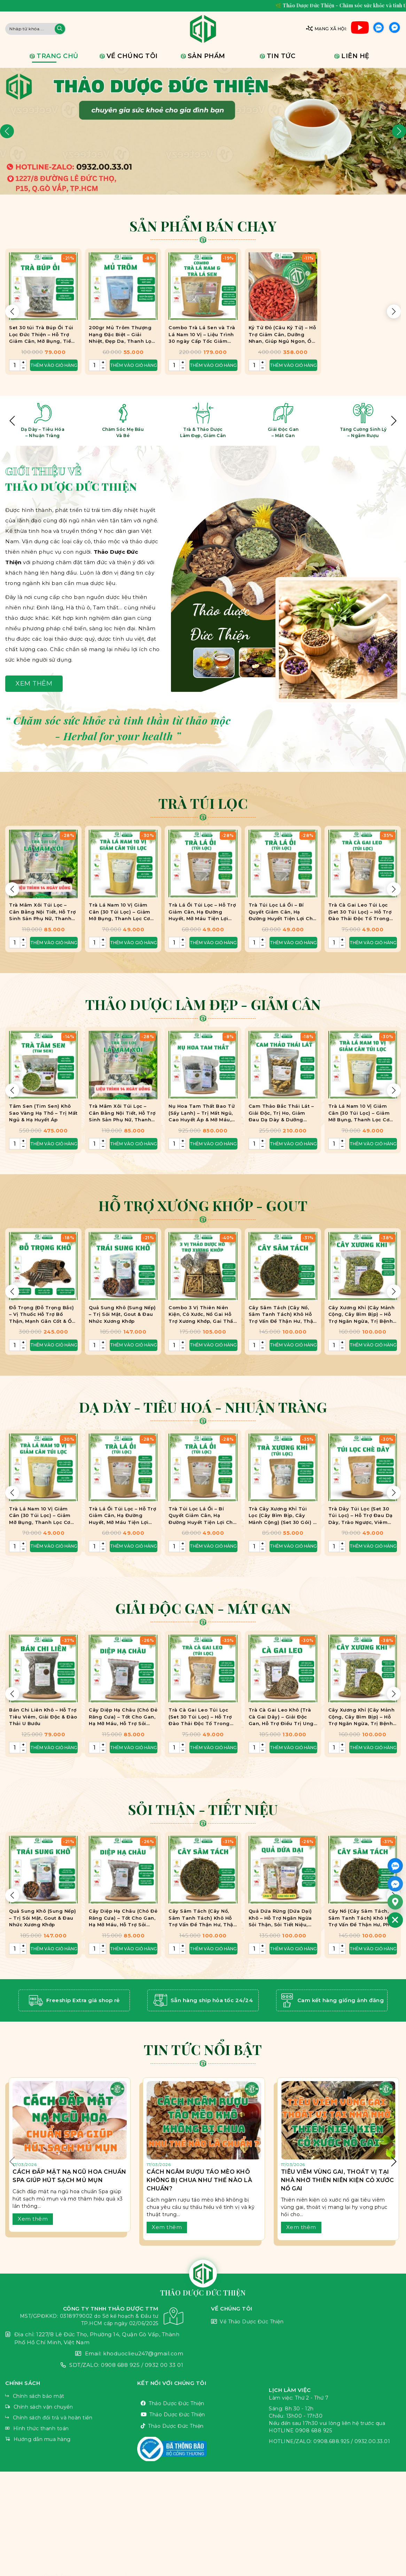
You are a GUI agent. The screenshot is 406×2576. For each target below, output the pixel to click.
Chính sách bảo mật (71, 2396)
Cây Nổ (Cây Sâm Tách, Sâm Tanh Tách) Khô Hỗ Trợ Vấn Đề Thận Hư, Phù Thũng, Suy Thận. (360, 1918)
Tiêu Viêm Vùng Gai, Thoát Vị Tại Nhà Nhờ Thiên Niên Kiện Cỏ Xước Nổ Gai (337, 2180)
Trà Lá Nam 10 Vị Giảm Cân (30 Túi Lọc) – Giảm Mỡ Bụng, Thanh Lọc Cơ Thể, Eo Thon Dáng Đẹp (120, 912)
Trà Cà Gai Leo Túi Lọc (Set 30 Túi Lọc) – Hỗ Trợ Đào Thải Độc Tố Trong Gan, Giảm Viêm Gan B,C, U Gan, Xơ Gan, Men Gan (361, 912)
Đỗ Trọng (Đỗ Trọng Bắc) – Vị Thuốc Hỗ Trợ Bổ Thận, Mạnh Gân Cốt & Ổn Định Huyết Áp (42, 1315)
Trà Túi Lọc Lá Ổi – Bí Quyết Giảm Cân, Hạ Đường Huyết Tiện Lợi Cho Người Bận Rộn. (282, 912)
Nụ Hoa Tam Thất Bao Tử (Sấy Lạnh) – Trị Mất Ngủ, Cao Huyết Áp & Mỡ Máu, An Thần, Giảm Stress (202, 1113)
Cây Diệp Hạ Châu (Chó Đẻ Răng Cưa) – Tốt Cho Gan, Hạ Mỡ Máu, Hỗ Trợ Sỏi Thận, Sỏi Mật (123, 1717)
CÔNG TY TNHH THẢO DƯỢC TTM (94, 2316)
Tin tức (281, 56)
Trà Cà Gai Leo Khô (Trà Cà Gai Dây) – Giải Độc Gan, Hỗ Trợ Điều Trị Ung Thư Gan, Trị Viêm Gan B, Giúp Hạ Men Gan (282, 1717)
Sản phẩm (206, 56)
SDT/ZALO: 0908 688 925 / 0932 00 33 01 (94, 2365)
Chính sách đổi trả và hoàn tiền (71, 2417)
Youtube (360, 28)
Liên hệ (355, 56)
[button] (7, 131)
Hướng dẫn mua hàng (71, 2439)
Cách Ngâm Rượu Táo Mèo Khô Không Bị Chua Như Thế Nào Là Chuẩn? (199, 2180)
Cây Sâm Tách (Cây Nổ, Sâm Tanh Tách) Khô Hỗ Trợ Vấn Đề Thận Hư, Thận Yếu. (283, 1315)
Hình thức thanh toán (71, 2428)
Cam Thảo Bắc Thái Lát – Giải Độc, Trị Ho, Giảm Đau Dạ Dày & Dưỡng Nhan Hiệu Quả (281, 1113)
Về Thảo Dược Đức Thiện (306, 2322)
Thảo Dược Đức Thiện (203, 2404)
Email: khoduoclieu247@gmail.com (94, 2354)
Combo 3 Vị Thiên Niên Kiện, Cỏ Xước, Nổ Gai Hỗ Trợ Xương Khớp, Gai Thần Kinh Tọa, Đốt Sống (202, 1315)
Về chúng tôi (132, 56)
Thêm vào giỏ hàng (53, 942)
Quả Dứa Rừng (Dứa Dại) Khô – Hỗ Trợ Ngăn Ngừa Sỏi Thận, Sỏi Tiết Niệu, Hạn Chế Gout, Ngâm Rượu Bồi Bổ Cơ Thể (283, 1918)
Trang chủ (57, 56)
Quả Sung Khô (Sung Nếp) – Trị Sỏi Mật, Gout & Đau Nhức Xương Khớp (122, 1314)
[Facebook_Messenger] (395, 1883)
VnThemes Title (203, 2449)
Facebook (394, 28)
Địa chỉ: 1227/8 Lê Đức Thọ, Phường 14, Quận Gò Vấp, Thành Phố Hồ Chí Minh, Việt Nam (94, 2338)
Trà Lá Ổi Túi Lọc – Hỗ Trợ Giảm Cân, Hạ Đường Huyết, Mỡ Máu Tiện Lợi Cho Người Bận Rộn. (202, 912)
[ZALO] (395, 1865)
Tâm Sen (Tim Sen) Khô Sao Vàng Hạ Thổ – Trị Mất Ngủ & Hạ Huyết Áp (43, 1112)
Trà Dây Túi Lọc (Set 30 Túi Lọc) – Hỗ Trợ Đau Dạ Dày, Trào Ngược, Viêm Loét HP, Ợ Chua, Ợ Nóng (360, 1516)
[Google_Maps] (395, 1902)
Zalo (378, 28)
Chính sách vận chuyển (71, 2407)
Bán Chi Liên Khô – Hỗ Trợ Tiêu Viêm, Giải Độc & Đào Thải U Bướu (43, 1716)
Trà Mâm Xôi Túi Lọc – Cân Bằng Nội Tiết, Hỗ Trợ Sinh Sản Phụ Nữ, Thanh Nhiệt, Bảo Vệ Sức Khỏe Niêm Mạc (42, 912)
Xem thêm (34, 683)
